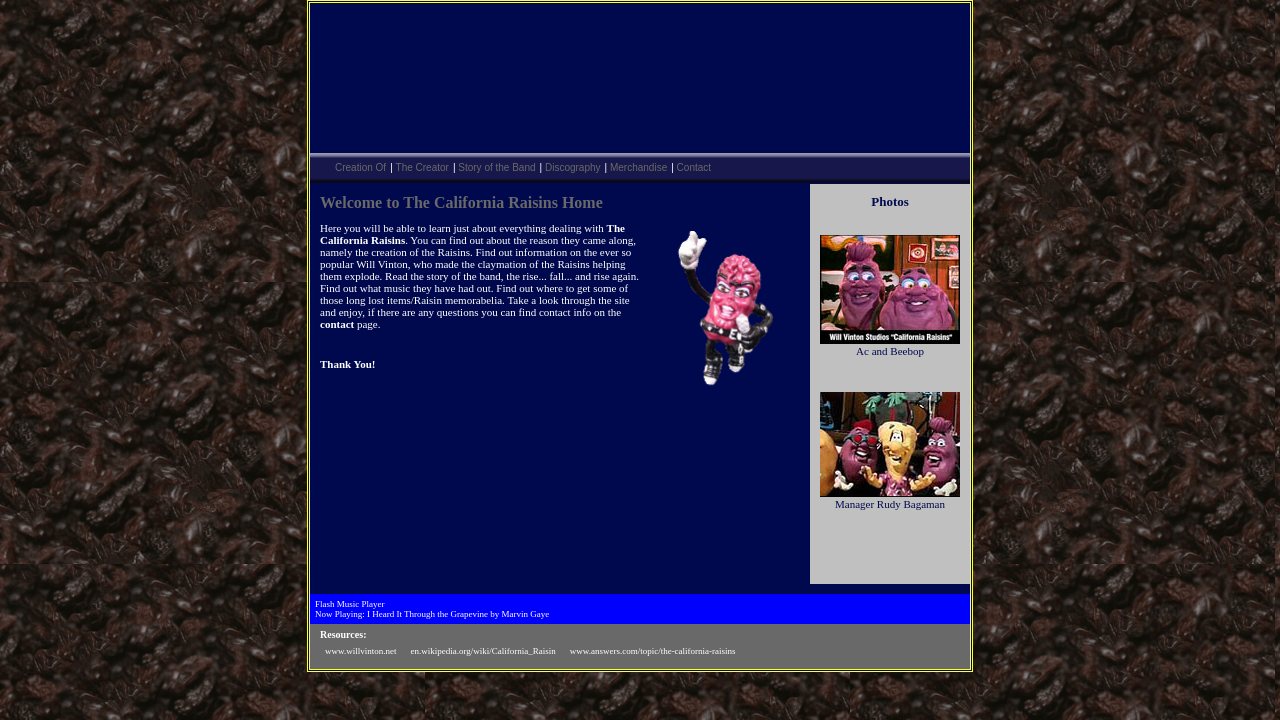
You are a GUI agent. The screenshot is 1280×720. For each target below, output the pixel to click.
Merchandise (638, 167)
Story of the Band (496, 167)
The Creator (422, 167)
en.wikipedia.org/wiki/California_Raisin (482, 651)
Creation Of (360, 167)
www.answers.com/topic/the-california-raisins (653, 651)
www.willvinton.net (360, 651)
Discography (573, 167)
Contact (694, 167)
